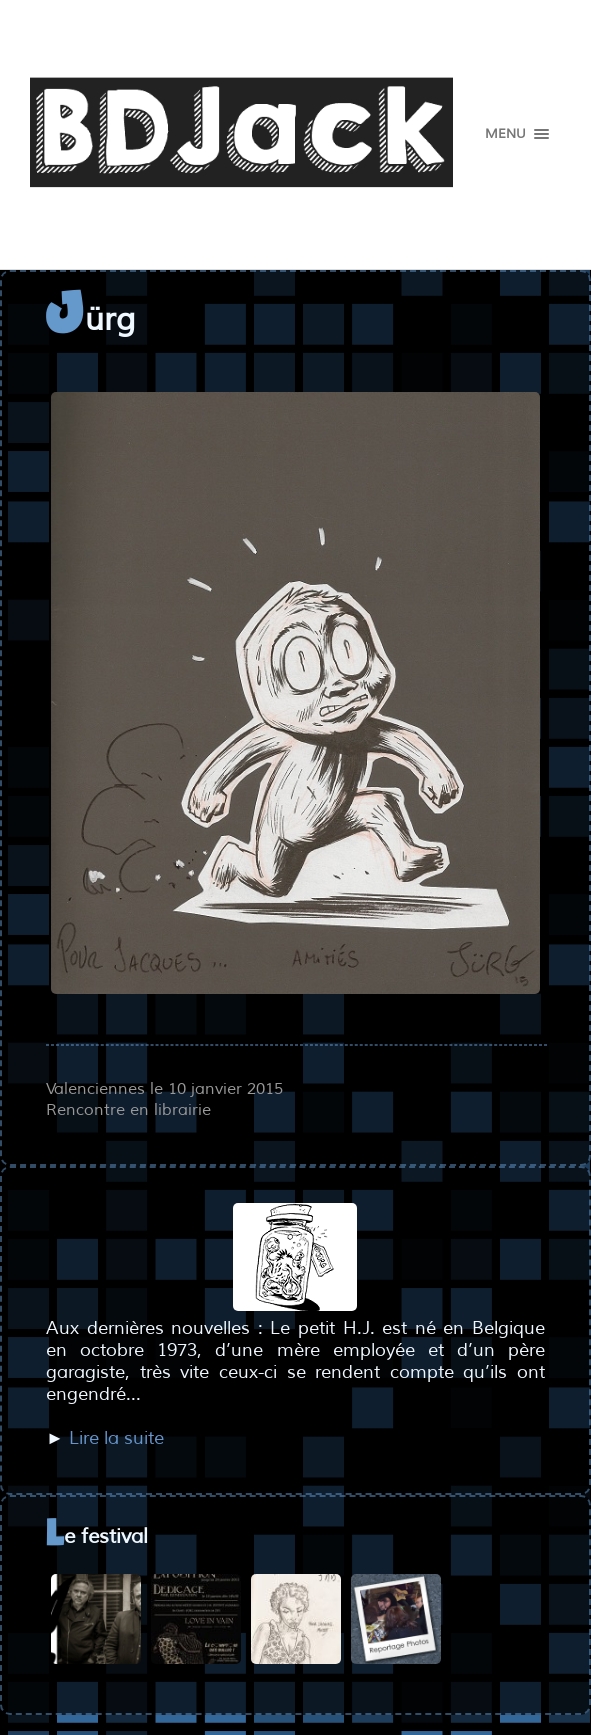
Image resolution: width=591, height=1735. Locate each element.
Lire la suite (116, 1438)
